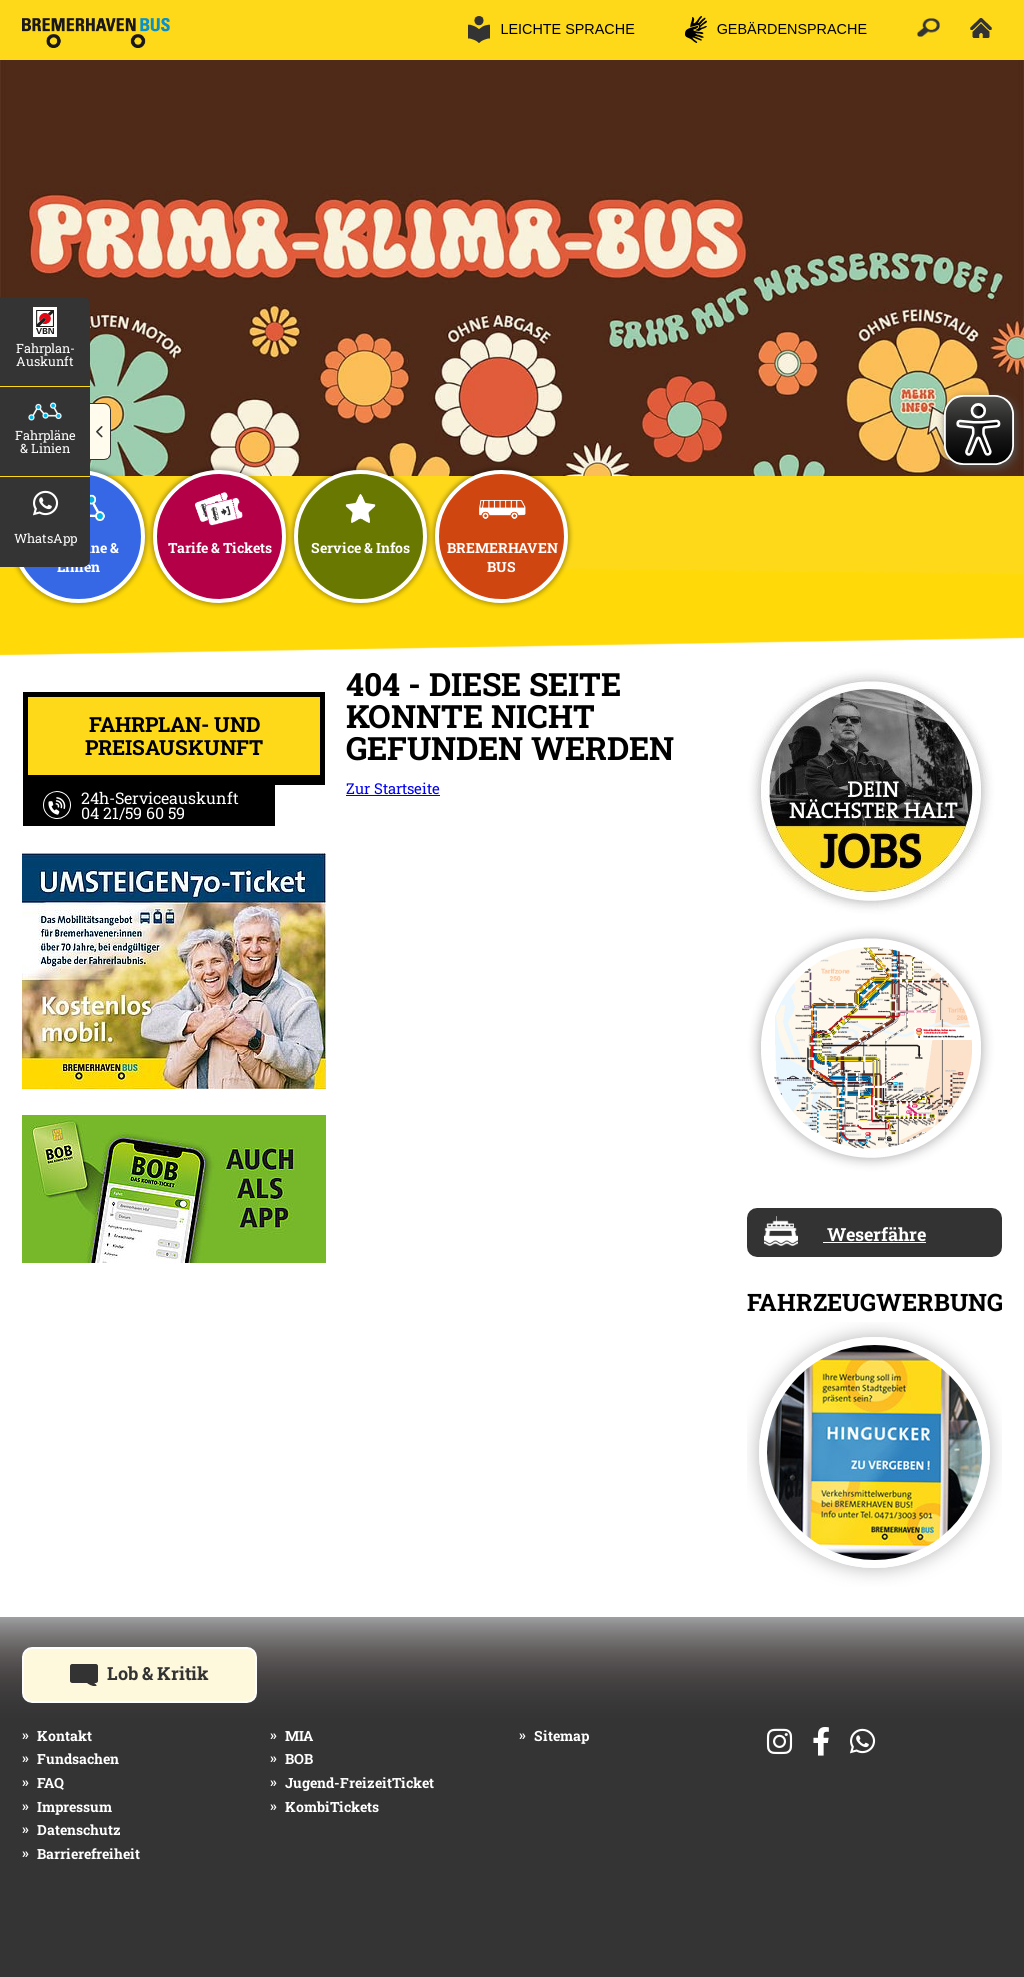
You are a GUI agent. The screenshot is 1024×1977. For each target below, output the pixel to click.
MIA (299, 1735)
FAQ (50, 1782)
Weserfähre (845, 1231)
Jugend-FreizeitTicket (359, 1782)
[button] (100, 432)
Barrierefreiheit (88, 1853)
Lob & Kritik (163, 1672)
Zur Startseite (393, 788)
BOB (299, 1758)
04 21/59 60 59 (133, 812)
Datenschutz (79, 1829)
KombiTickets (332, 1806)
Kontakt (64, 1735)
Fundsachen (78, 1758)
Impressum (74, 1806)
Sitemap (561, 1735)
